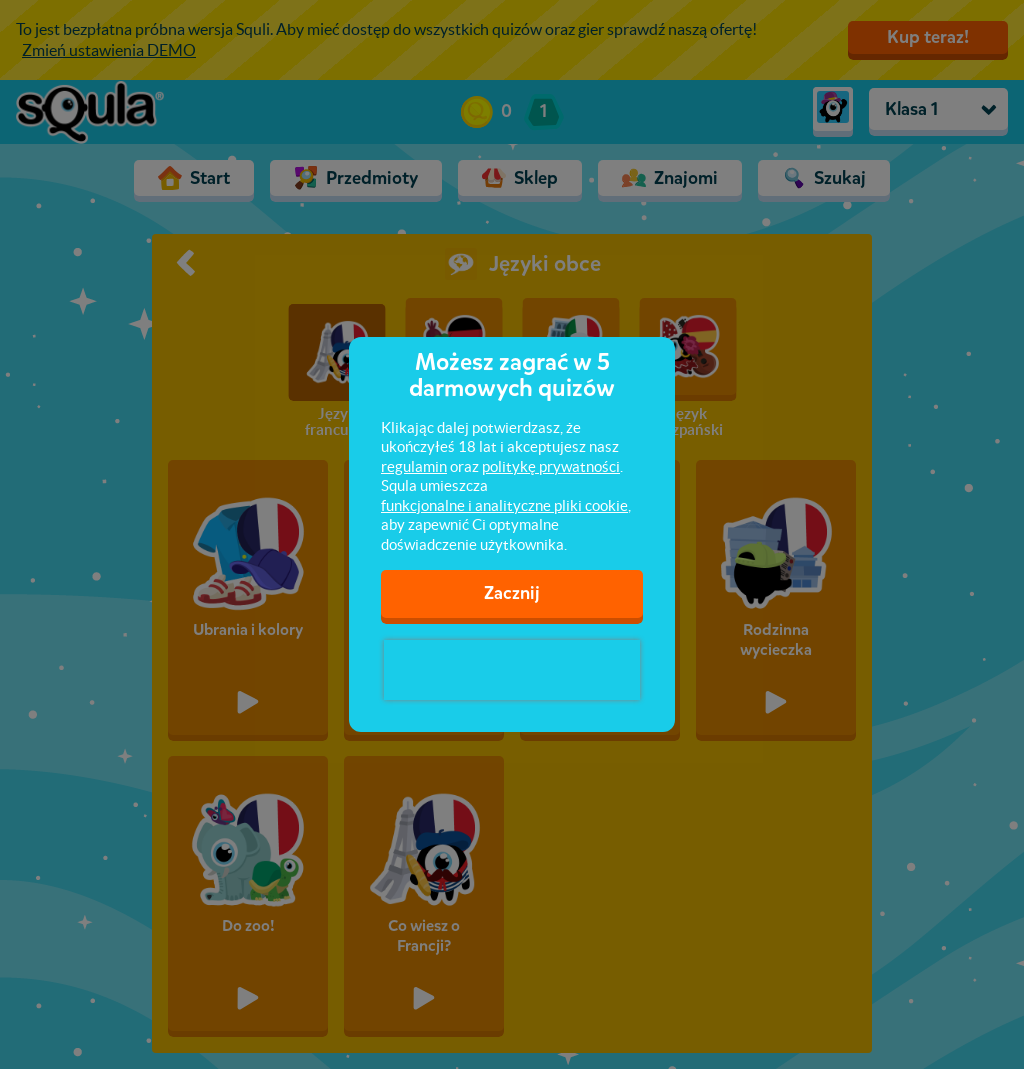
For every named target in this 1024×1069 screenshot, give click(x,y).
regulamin (414, 466)
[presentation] (512, 670)
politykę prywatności (551, 466)
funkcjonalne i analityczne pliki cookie (504, 505)
